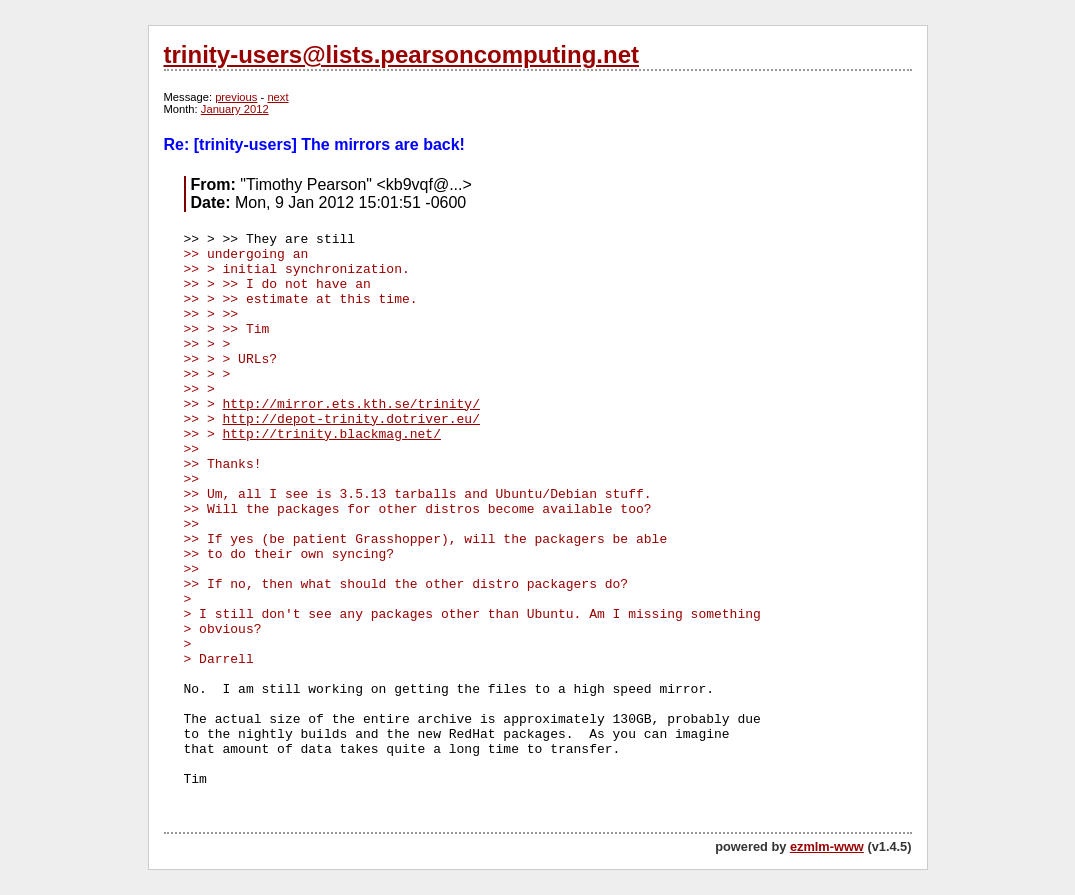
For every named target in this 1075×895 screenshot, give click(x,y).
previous (236, 97)
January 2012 (235, 109)
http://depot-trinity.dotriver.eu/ (351, 419)
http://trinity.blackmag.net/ (332, 434)
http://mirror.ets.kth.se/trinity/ (351, 404)
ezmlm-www (827, 846)
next (277, 97)
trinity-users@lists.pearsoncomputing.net (401, 54)
